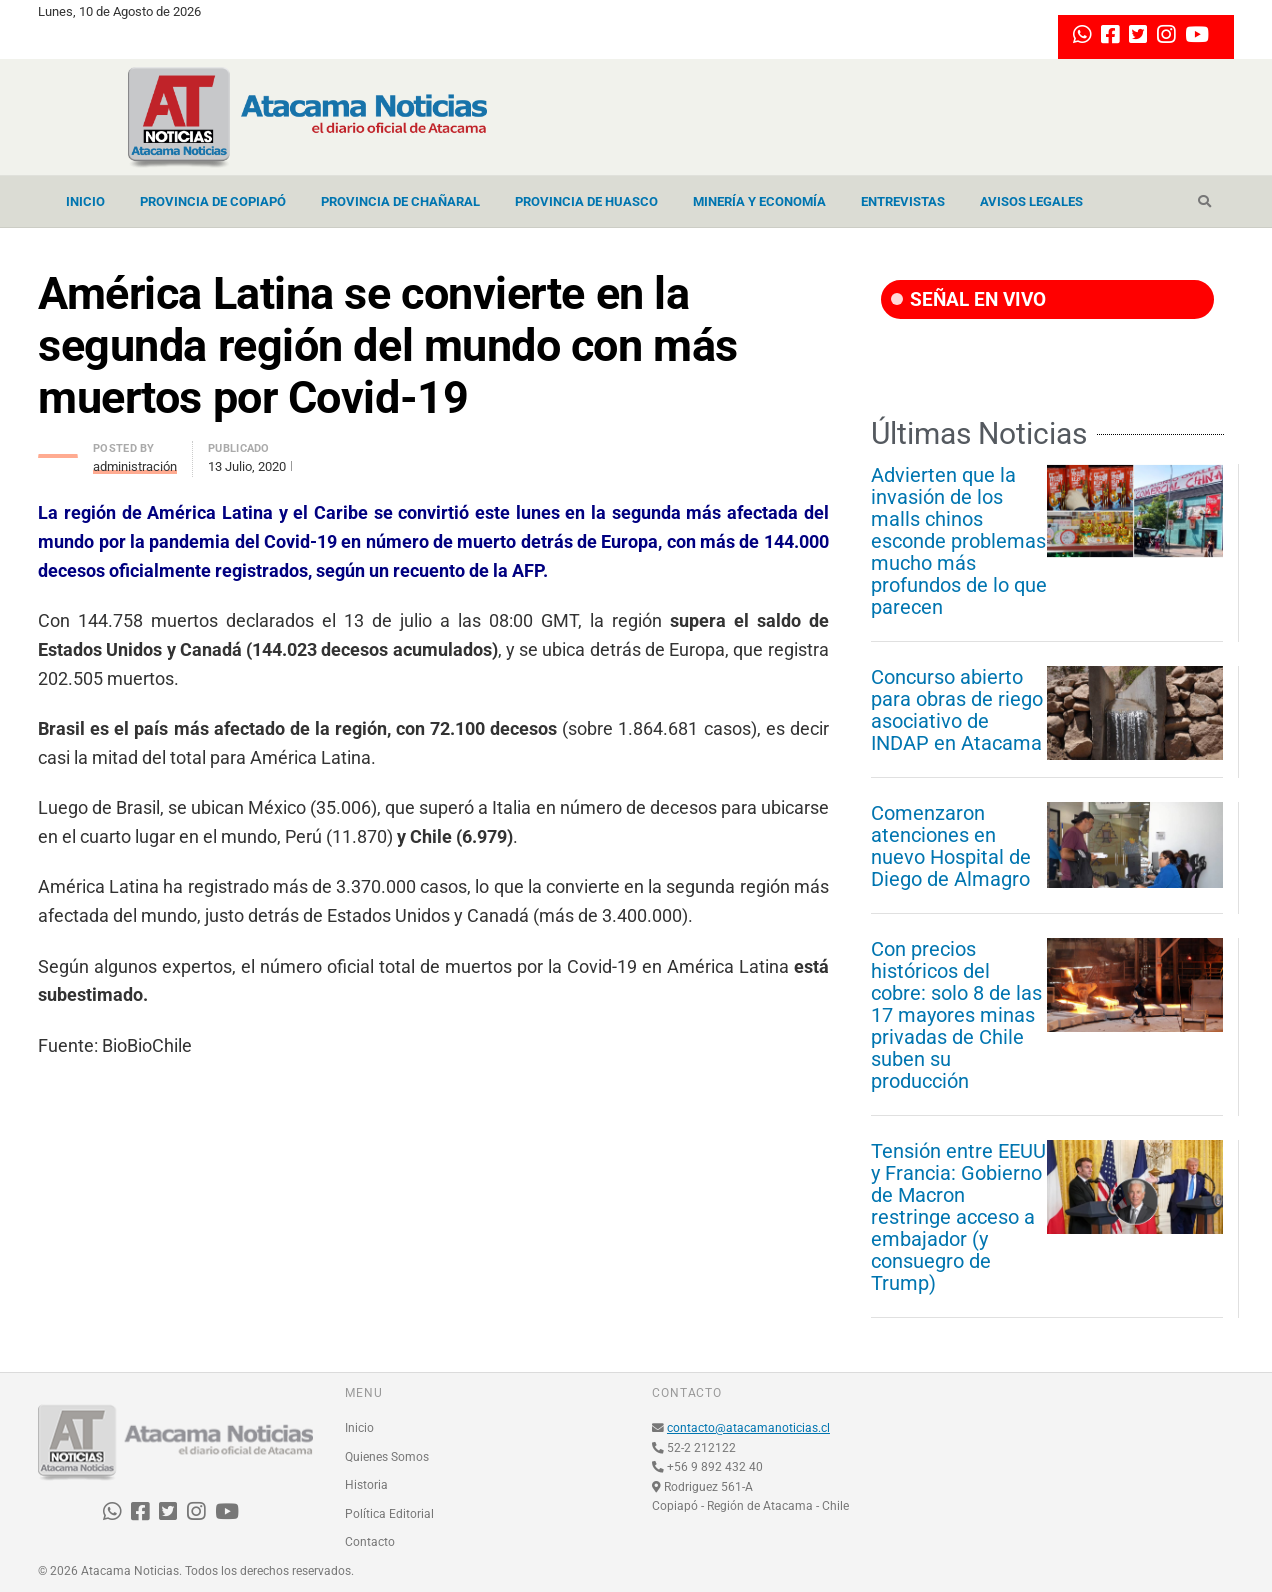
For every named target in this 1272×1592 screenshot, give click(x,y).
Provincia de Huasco (586, 201)
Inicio (85, 201)
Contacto (370, 1542)
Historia (366, 1485)
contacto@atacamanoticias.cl (748, 1428)
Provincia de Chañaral (400, 201)
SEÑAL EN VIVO (968, 299)
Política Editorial (389, 1514)
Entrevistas (903, 201)
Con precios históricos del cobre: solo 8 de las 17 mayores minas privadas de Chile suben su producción (956, 1015)
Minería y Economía (759, 201)
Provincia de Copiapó (213, 201)
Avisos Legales (1031, 201)
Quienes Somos (387, 1457)
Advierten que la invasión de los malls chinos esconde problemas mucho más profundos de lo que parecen (959, 541)
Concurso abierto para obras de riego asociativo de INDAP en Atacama (957, 710)
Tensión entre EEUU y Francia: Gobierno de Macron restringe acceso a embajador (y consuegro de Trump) (958, 1217)
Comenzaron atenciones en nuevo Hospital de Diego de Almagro (951, 846)
